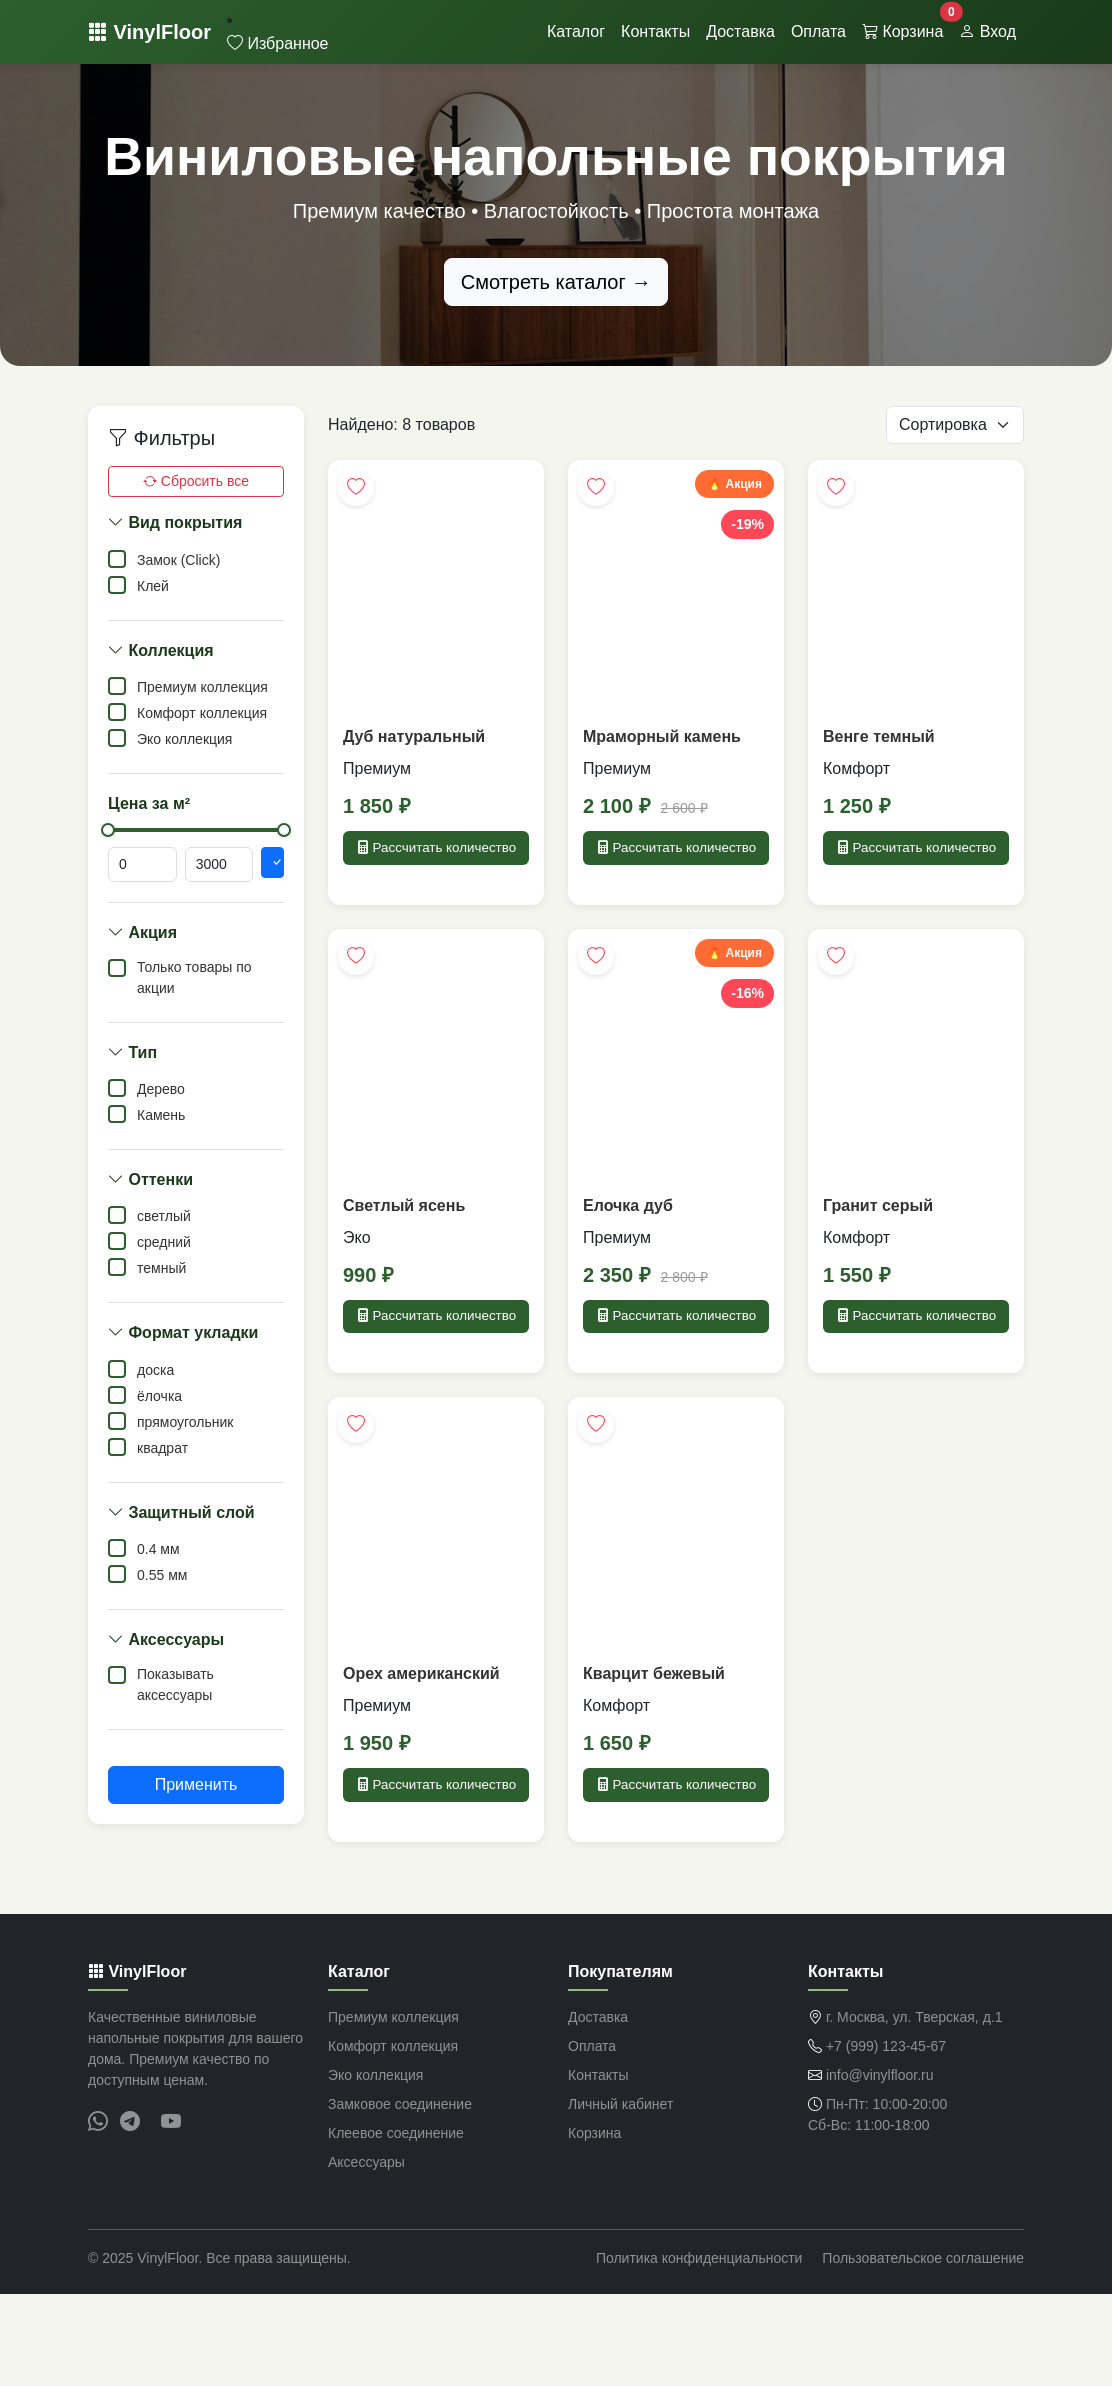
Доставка (740, 31)
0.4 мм (158, 1549)
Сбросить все (196, 481)
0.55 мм (162, 1575)
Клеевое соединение (396, 2225)
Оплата (818, 31)
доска (155, 1370)
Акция (142, 932)
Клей (153, 586)
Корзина (906, 26)
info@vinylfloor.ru (880, 2167)
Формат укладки (183, 1332)
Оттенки (150, 1179)
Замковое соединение (400, 2196)
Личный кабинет (620, 2196)
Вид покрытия (175, 522)
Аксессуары (166, 1639)
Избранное (278, 43)
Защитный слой (181, 1512)
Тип (132, 1052)
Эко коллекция (184, 739)
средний (164, 1242)
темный (161, 1268)
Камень (161, 1115)
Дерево (161, 1089)
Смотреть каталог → (556, 282)
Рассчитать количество (436, 862)
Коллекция (161, 650)
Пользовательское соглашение (923, 2350)
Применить (196, 1784)
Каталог (576, 31)
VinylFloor (149, 32)
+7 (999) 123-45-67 (886, 2138)
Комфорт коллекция (202, 713)
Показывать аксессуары (175, 1684)
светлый (164, 1216)
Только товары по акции (194, 977)
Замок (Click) (178, 560)
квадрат (162, 1448)
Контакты (655, 31)
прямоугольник (185, 1422)
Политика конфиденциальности (699, 2350)
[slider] (108, 830)
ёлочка (159, 1396)
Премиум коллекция (202, 687)
